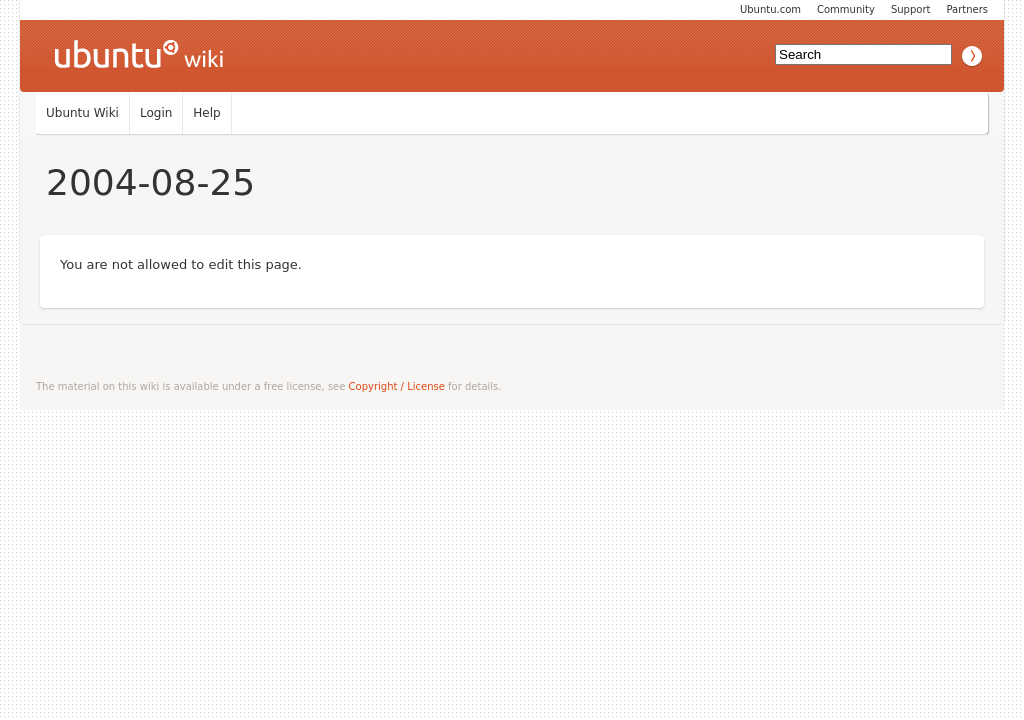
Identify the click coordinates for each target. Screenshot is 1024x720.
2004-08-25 (150, 182)
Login (156, 113)
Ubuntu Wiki (82, 113)
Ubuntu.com (770, 9)
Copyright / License (397, 386)
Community (846, 9)
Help (206, 113)
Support (911, 9)
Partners (967, 9)
